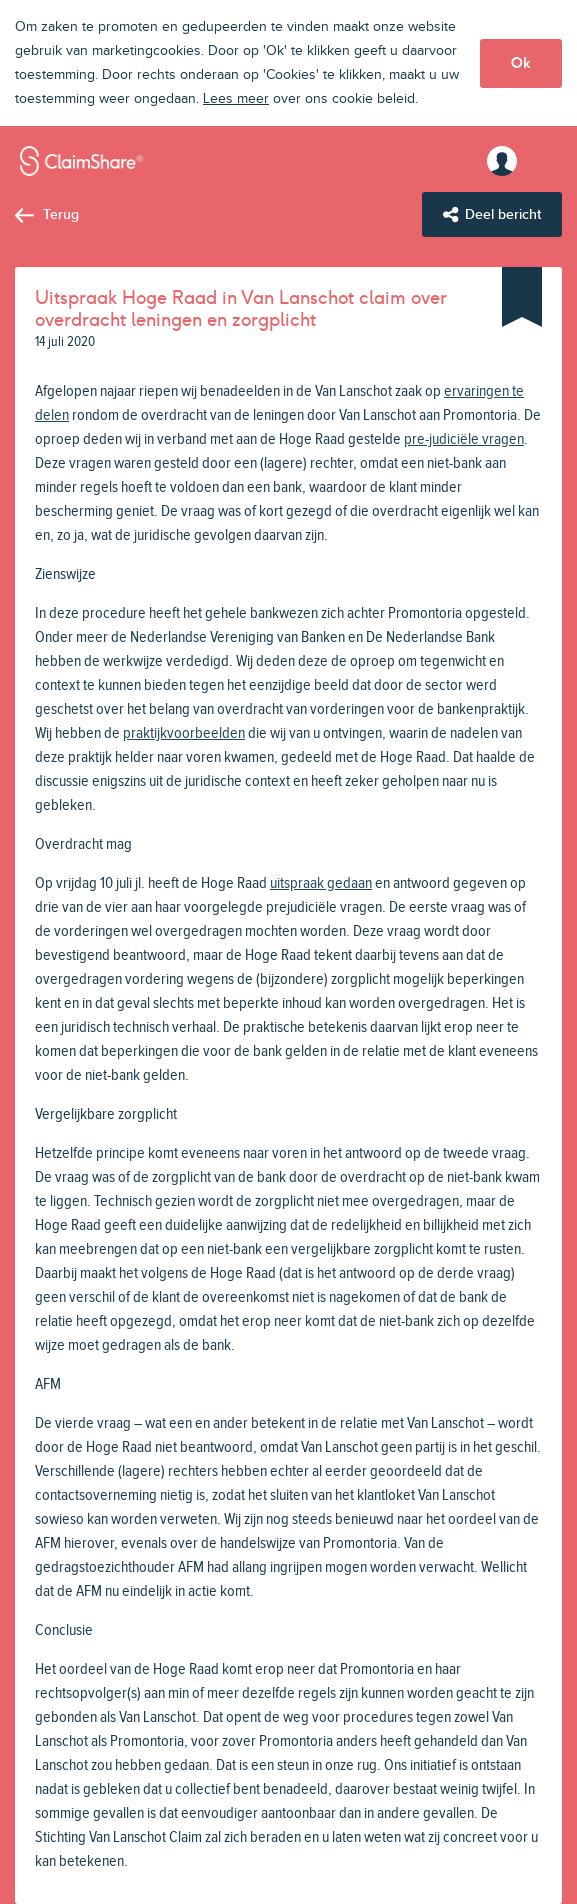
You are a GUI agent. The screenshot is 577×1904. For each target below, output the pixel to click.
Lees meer (236, 99)
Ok (521, 63)
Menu (542, 160)
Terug (61, 214)
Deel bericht (503, 214)
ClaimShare (81, 161)
